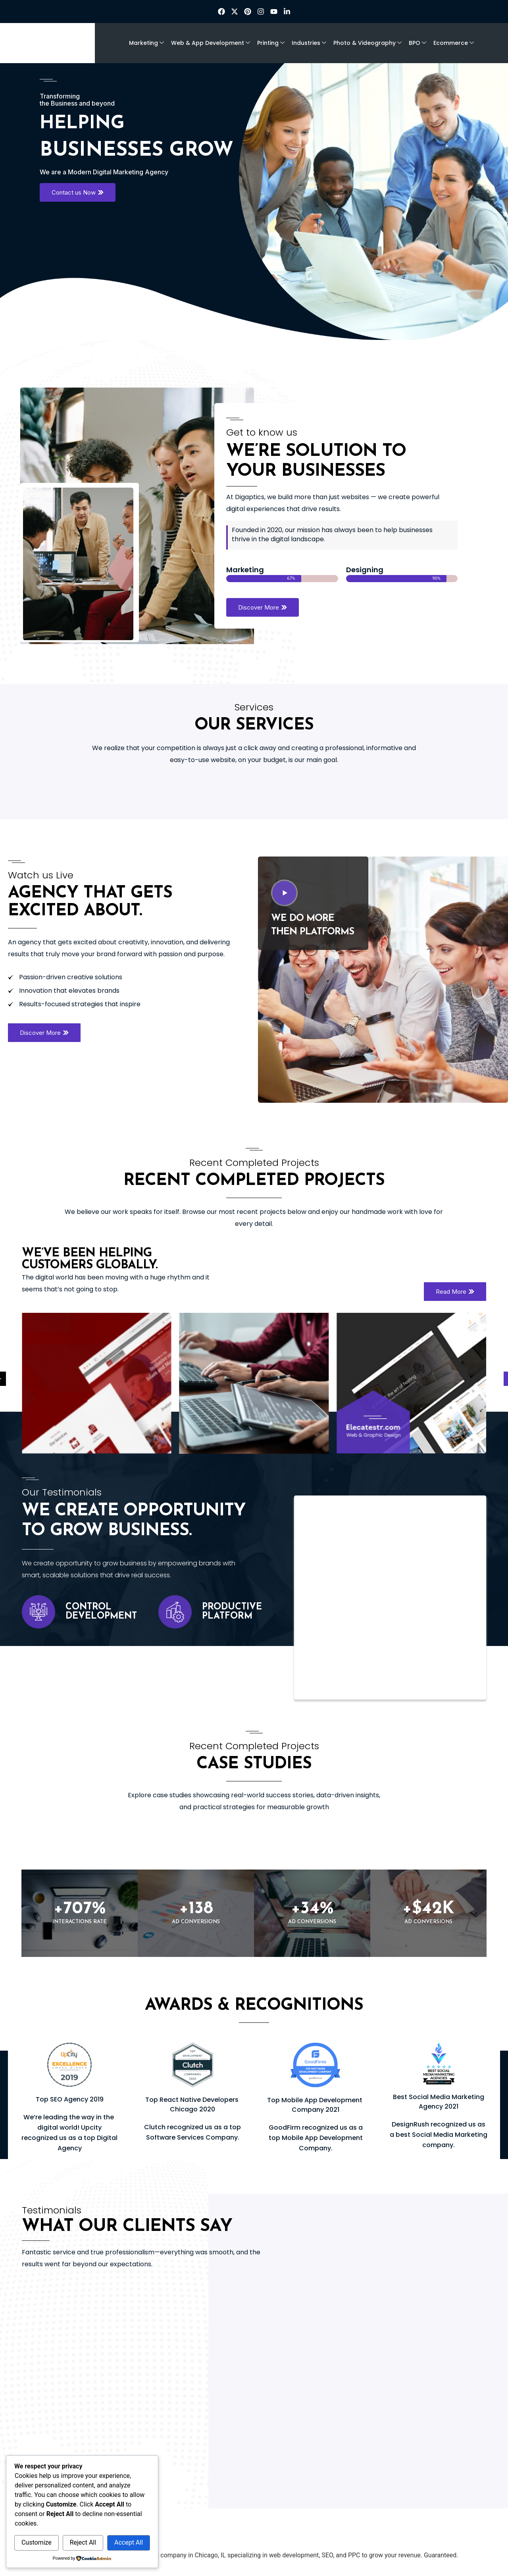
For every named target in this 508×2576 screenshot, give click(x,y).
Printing (271, 43)
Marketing (146, 43)
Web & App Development (210, 43)
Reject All (83, 2542)
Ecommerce (453, 43)
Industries (309, 43)
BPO (417, 43)
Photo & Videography (367, 43)
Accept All (128, 2542)
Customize (36, 2542)
